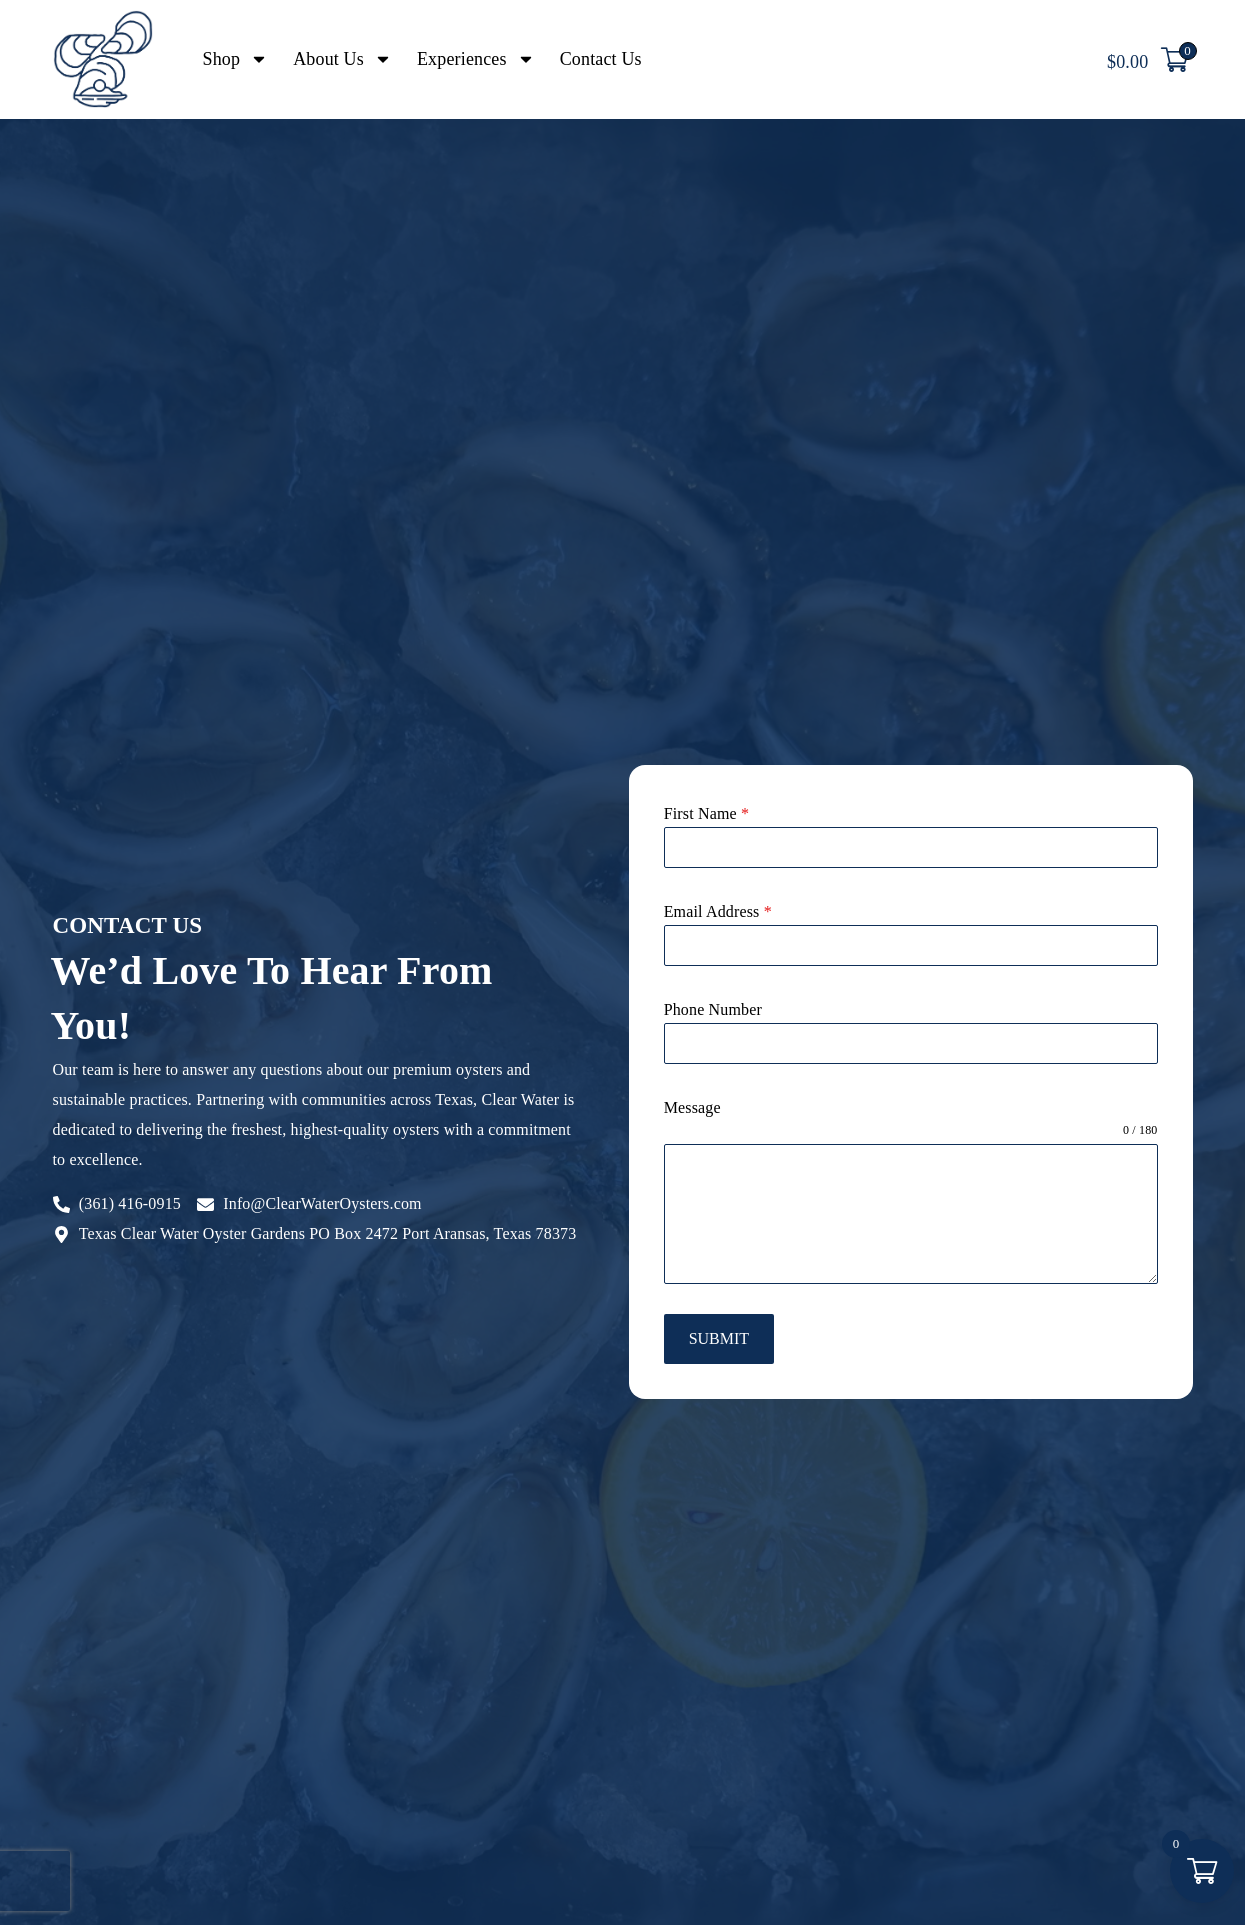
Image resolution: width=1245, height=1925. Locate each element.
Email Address (718, 911)
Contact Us (601, 59)
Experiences (476, 59)
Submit (719, 1338)
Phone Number (713, 1009)
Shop (236, 59)
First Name (706, 813)
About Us (342, 59)
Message (692, 1107)
